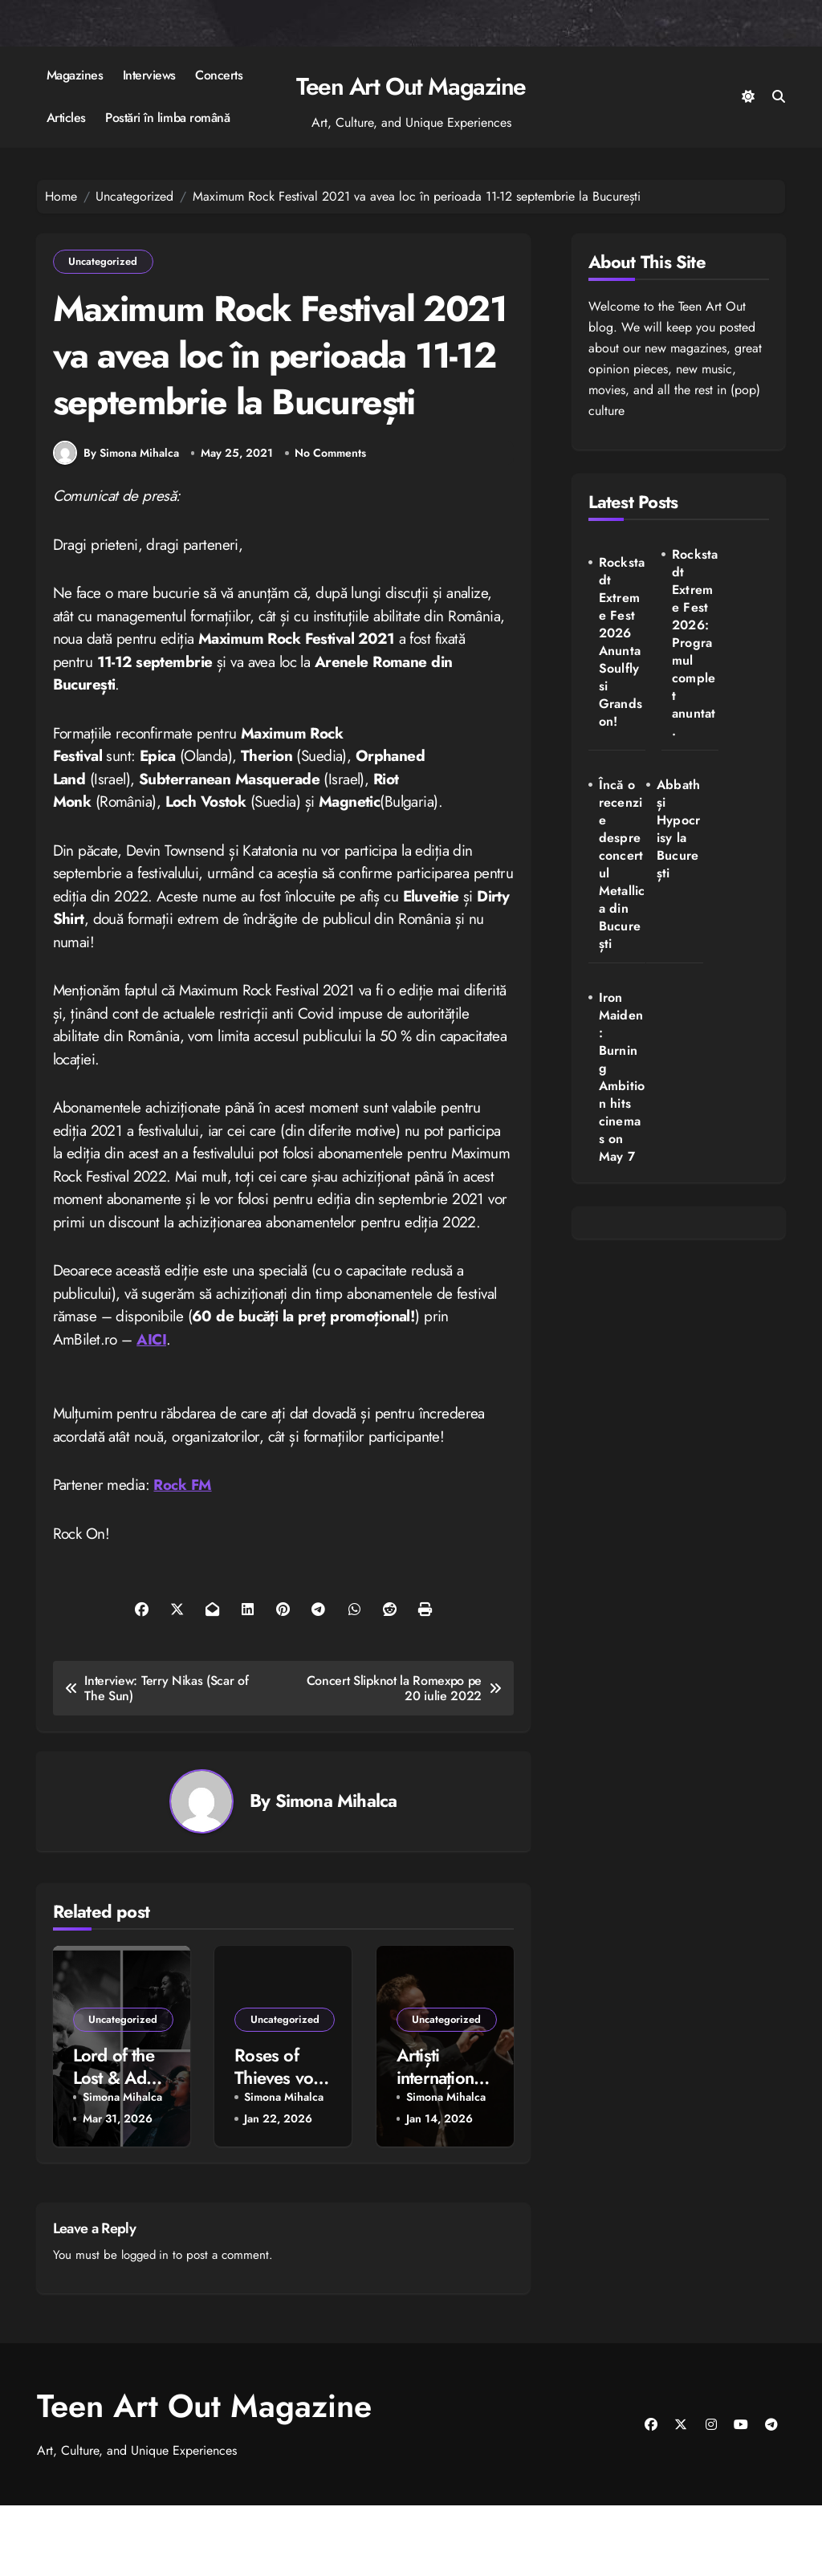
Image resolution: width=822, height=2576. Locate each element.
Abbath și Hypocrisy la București (618, 855)
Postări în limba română (167, 117)
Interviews (149, 75)
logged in (147, 2325)
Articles (66, 117)
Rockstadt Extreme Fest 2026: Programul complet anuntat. (683, 652)
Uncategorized (104, 262)
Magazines (75, 75)
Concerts (218, 75)
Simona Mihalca (336, 1871)
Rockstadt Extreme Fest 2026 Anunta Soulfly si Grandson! (618, 660)
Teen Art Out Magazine (411, 86)
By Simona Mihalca (116, 523)
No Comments (331, 523)
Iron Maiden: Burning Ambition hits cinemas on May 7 (684, 899)
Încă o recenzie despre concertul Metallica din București (748, 652)
